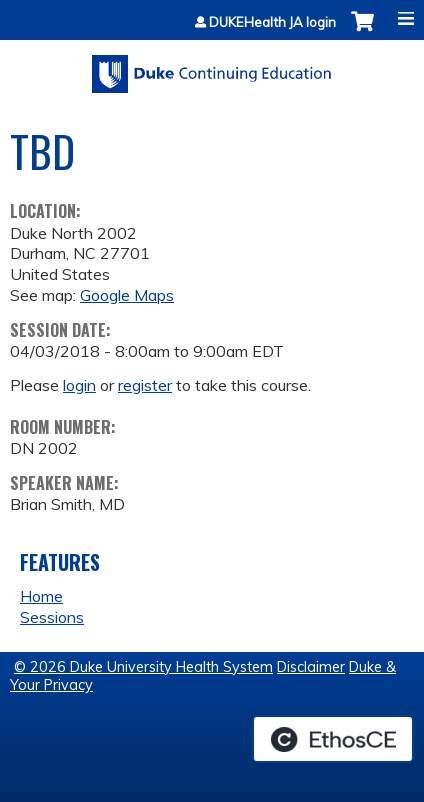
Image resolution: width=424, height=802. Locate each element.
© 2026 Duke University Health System (143, 667)
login (79, 385)
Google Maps (127, 295)
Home (41, 596)
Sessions (52, 617)
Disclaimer (311, 667)
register (145, 385)
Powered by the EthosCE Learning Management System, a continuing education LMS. (333, 739)
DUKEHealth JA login (272, 22)
